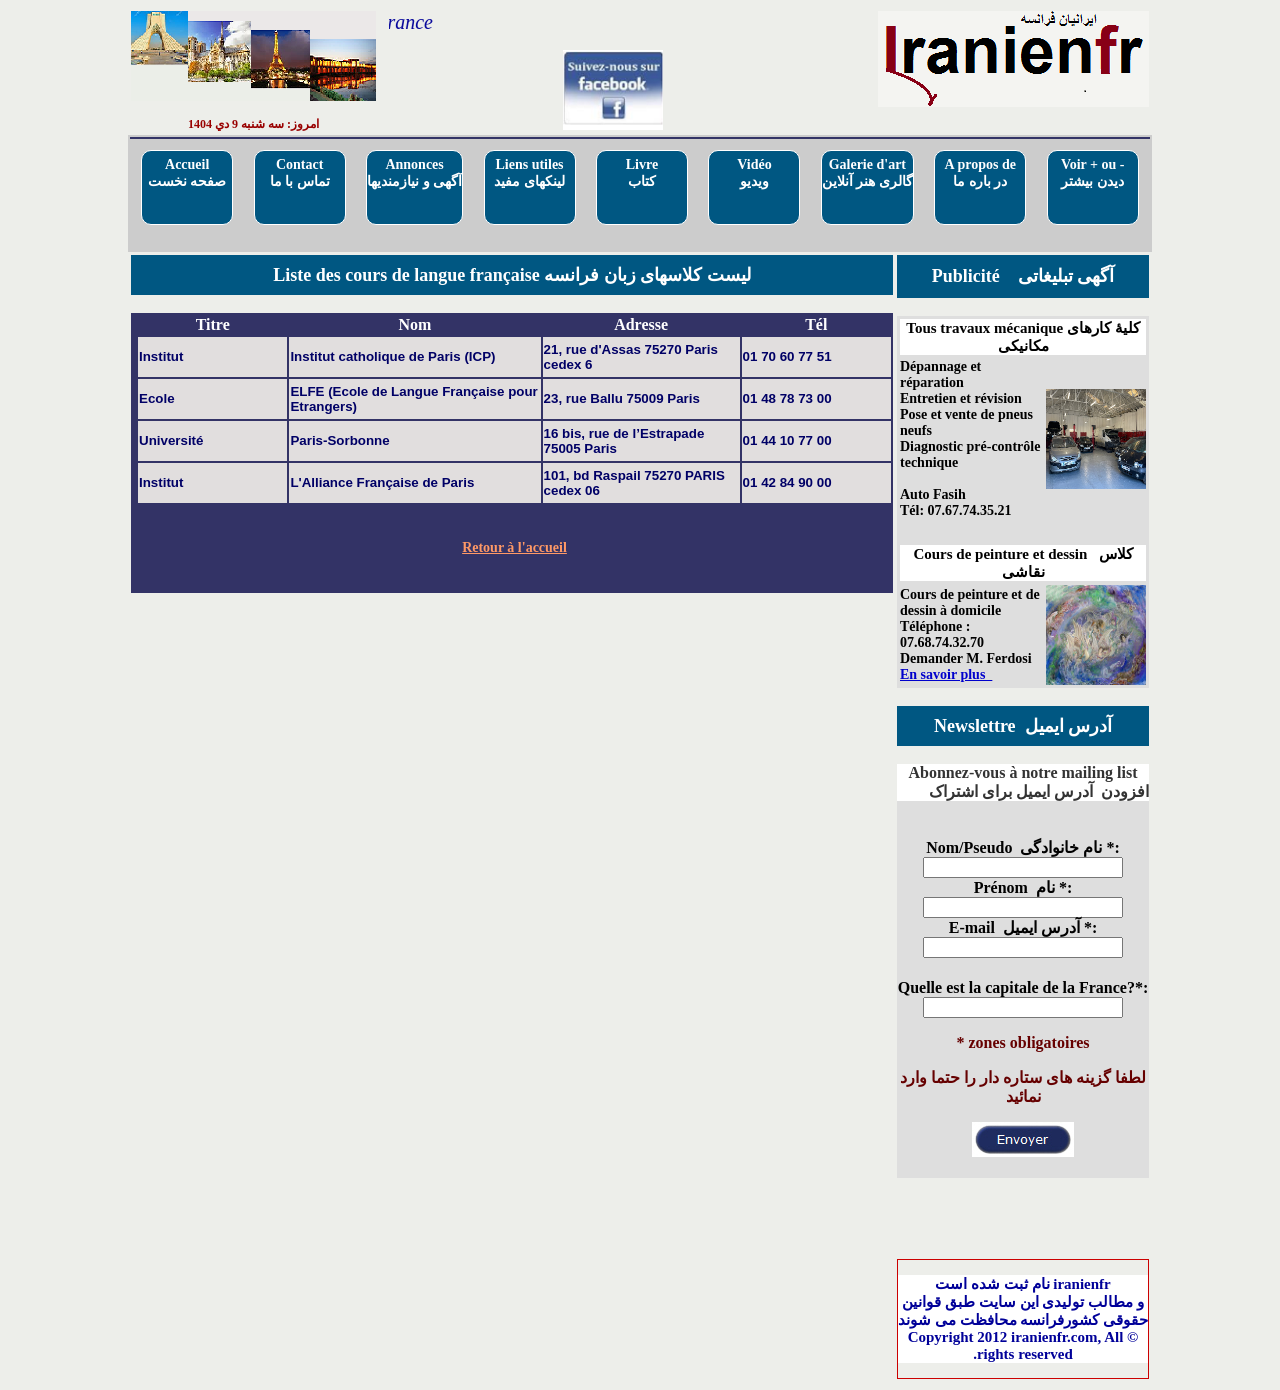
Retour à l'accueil (514, 547)
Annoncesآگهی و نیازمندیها (414, 173)
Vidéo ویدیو (754, 173)
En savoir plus (946, 674)
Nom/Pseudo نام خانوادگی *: (1023, 847)
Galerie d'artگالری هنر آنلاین (867, 173)
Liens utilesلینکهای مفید (529, 173)
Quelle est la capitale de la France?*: (1023, 987)
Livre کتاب (642, 173)
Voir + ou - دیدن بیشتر (1093, 173)
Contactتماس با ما (300, 173)
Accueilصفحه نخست (187, 173)
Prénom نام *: (1023, 887)
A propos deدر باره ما (980, 173)
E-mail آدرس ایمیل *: (1023, 927)
